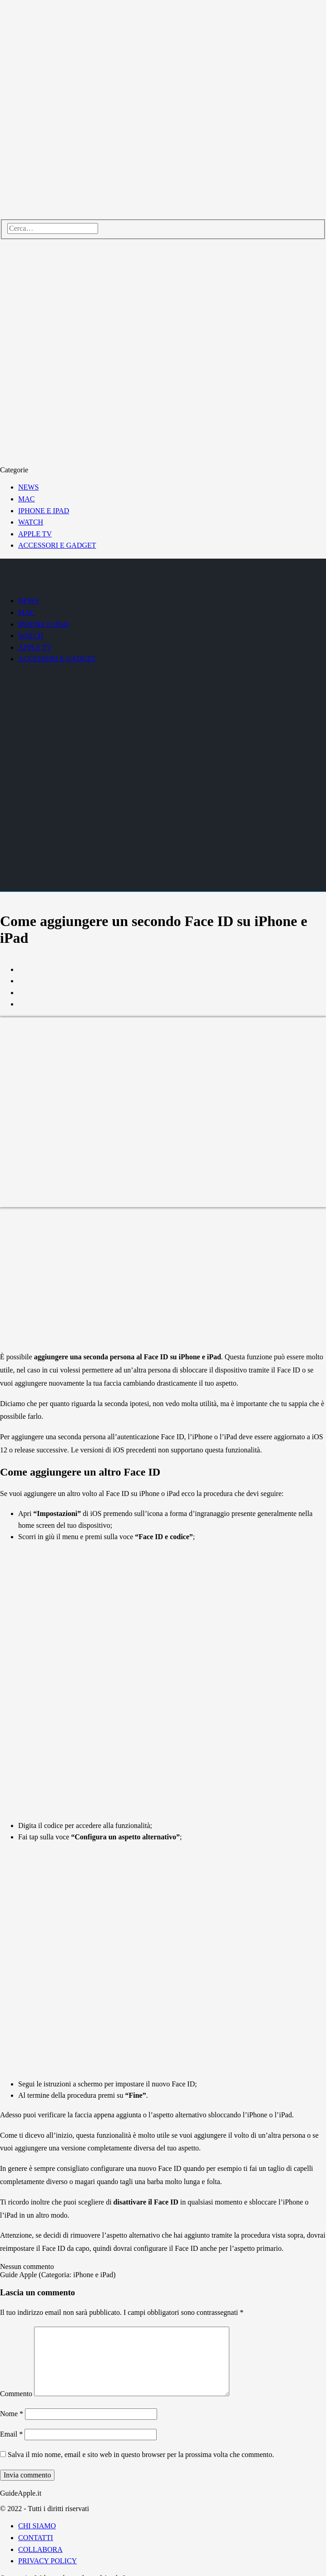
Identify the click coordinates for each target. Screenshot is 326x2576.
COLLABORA (40, 2549)
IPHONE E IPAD (43, 511)
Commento (16, 2394)
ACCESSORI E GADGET (57, 545)
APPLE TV (35, 534)
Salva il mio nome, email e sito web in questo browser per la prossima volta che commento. (141, 2454)
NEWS (28, 487)
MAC (26, 499)
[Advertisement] (163, 1279)
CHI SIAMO (37, 2526)
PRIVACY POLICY (47, 2561)
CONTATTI (35, 2537)
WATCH (30, 522)
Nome (11, 2413)
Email (11, 2434)
